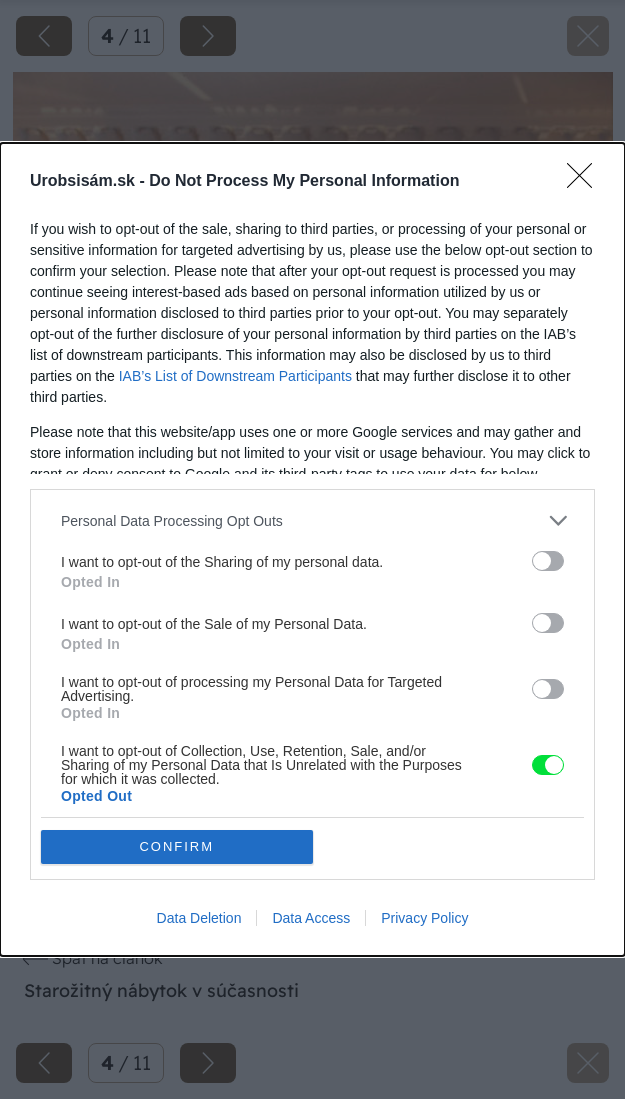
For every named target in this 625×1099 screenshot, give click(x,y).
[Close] (586, 182)
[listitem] (312, 520)
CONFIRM (176, 846)
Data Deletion (199, 918)
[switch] (548, 561)
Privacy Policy (424, 918)
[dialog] (312, 549)
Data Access (311, 918)
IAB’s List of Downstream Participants (235, 376)
